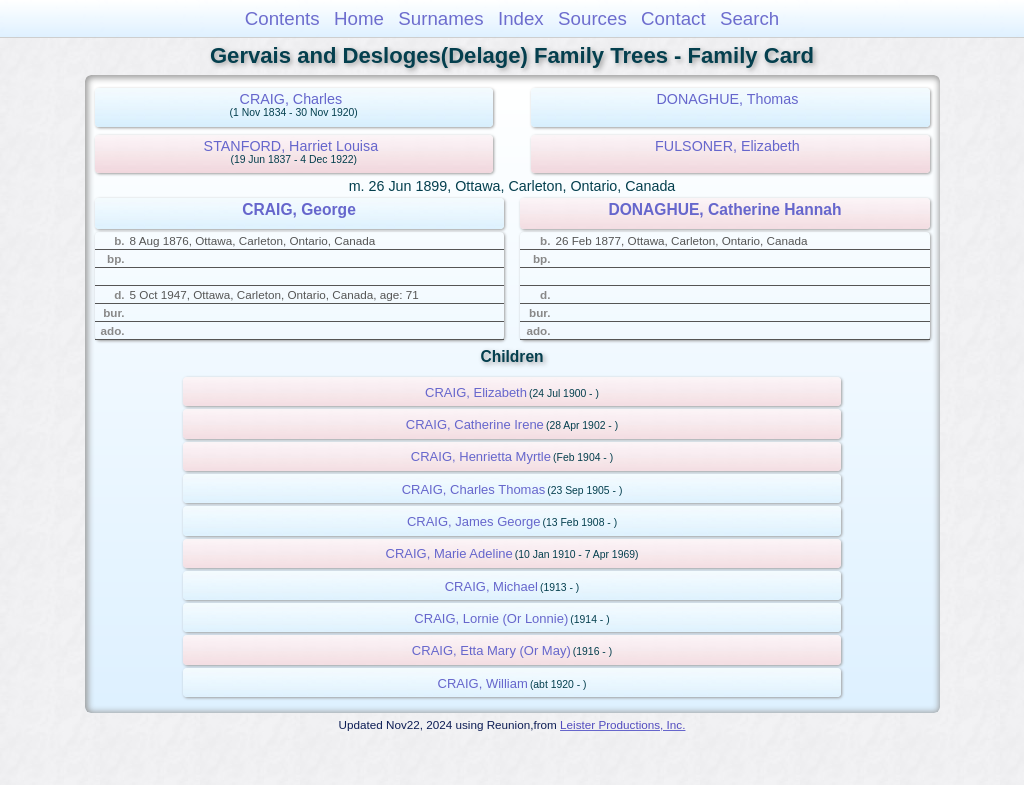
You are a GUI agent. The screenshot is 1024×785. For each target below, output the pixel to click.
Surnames (440, 18)
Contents (282, 18)
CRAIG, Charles (291, 99)
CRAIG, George (299, 209)
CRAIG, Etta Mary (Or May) (491, 650)
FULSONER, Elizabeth (727, 146)
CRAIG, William (483, 683)
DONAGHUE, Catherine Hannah (724, 209)
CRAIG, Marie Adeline (449, 553)
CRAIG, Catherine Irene (475, 424)
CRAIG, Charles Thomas (474, 489)
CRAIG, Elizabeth (476, 392)
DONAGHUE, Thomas (727, 99)
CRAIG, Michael (491, 586)
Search (749, 18)
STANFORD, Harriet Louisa (291, 146)
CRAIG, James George (474, 521)
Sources (592, 18)
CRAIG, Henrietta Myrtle (481, 456)
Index (521, 18)
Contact (673, 18)
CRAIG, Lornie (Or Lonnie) (491, 618)
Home (359, 18)
